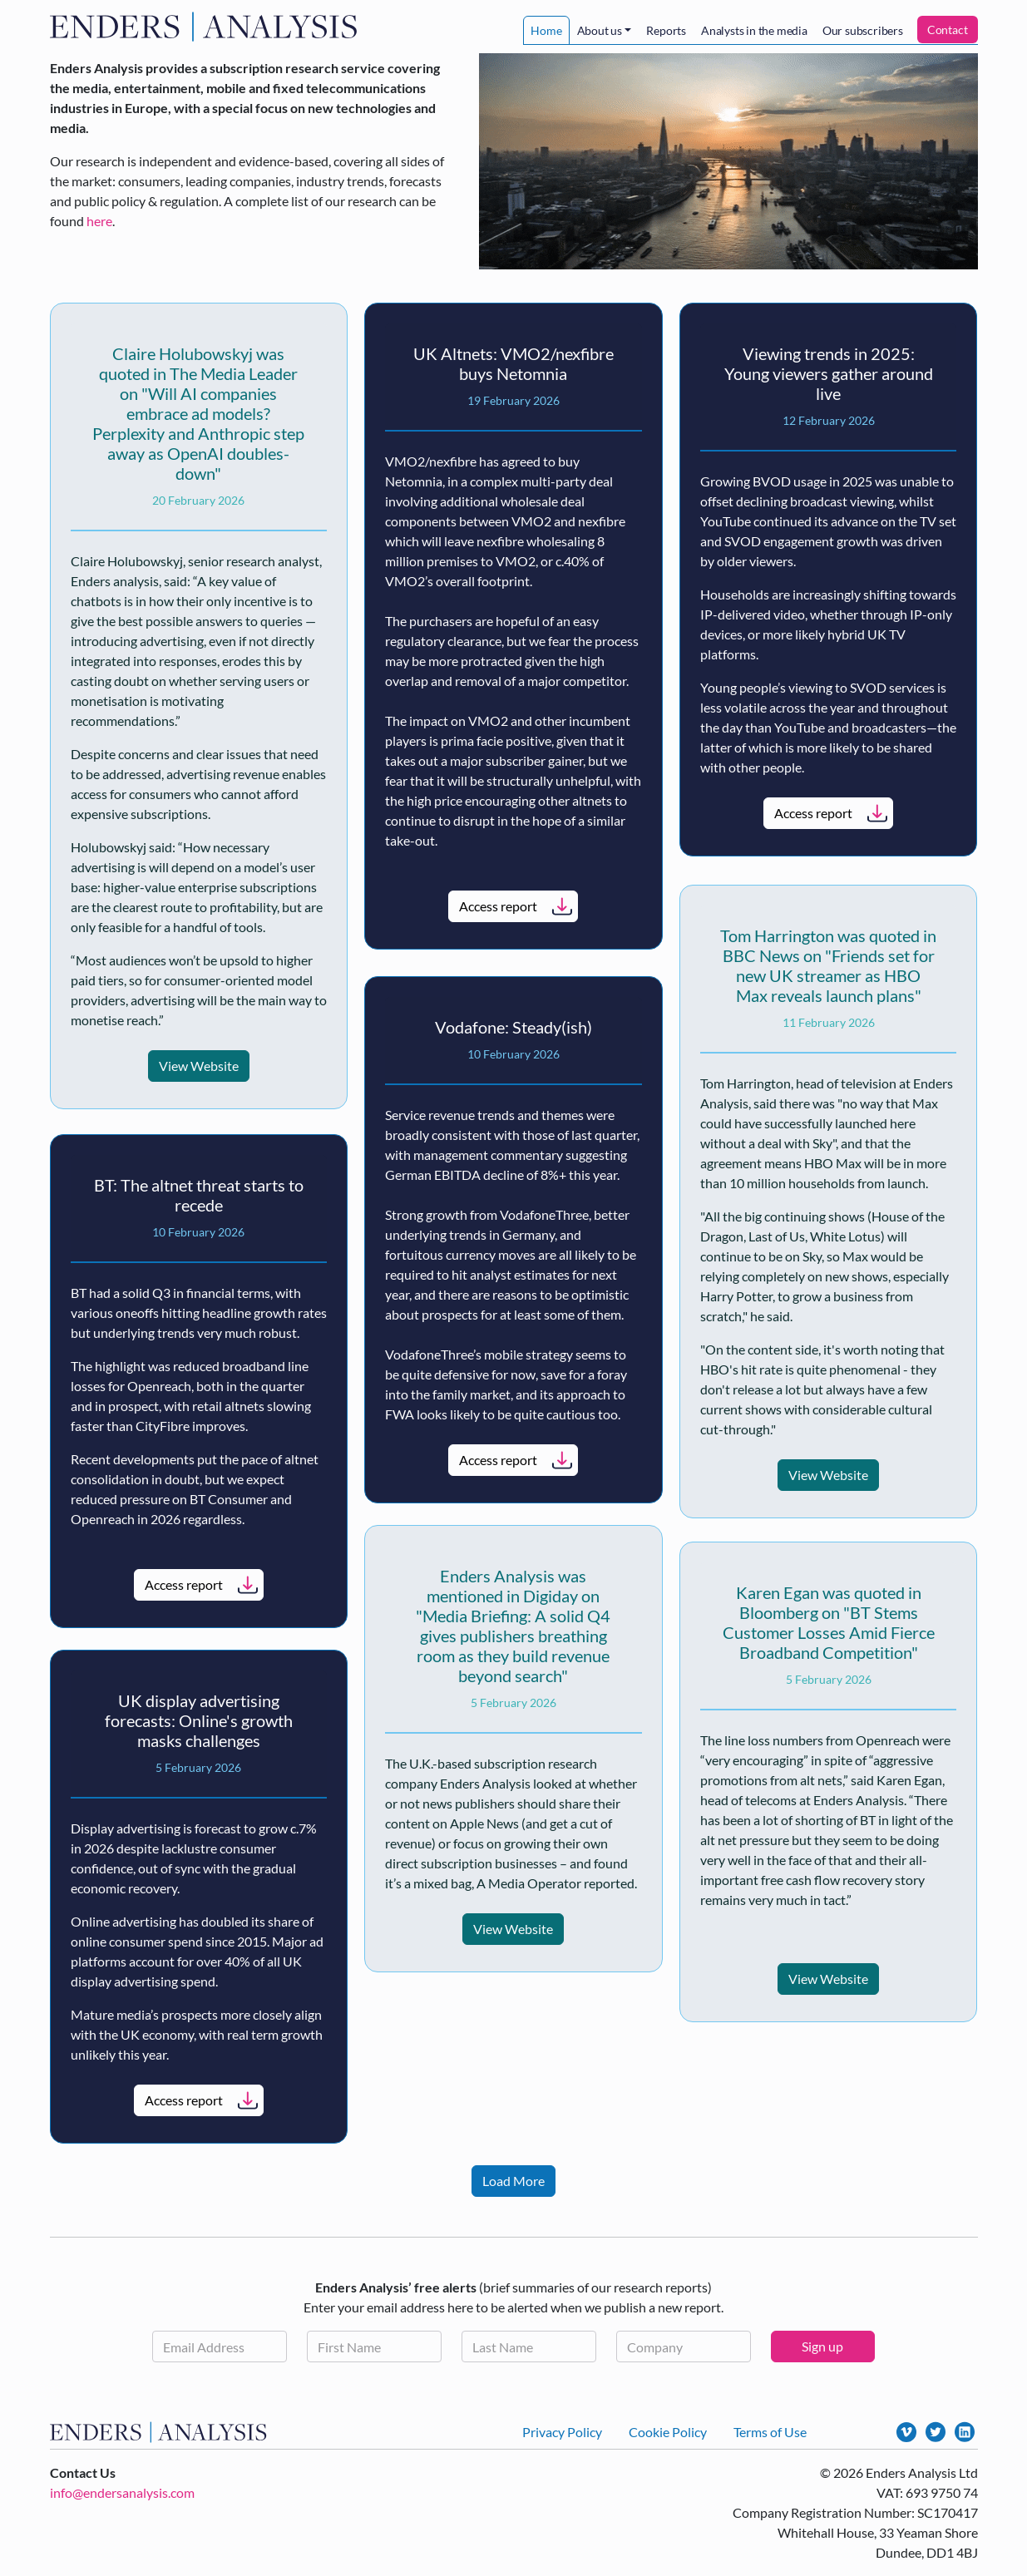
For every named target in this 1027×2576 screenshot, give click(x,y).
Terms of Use (770, 2432)
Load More (513, 2181)
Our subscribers (862, 30)
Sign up (822, 2346)
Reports (666, 30)
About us (599, 30)
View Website (199, 1065)
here (99, 221)
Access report (498, 906)
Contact (947, 29)
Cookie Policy (668, 2432)
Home (546, 30)
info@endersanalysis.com (122, 2492)
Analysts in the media (754, 30)
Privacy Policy (562, 2432)
